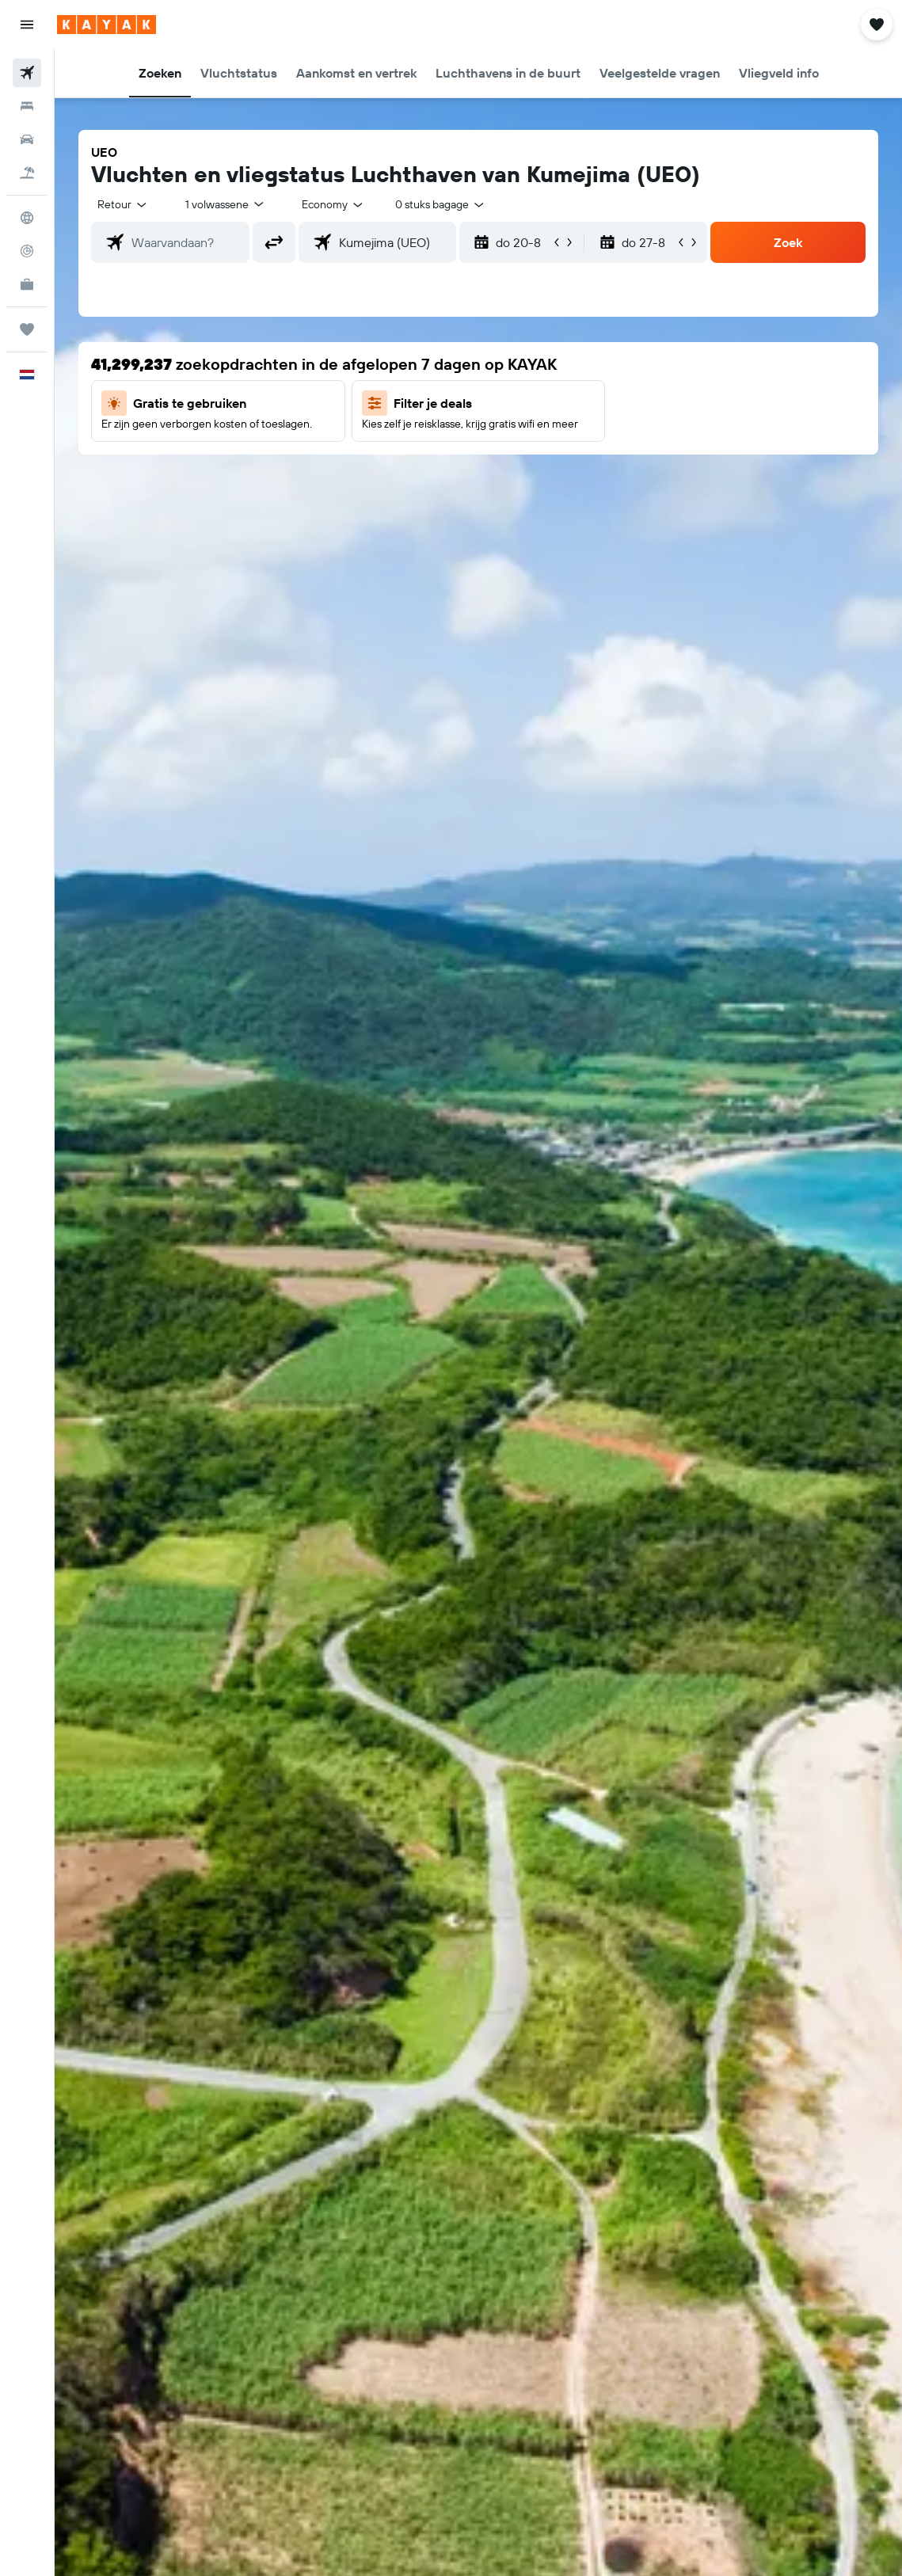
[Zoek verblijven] (27, 106)
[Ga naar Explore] (27, 218)
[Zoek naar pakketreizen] (27, 172)
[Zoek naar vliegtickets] (27, 73)
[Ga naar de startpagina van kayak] (106, 24)
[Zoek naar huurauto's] (27, 139)
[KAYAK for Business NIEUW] (27, 284)
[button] (27, 24)
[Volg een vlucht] (27, 251)
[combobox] (333, 204)
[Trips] (27, 329)
